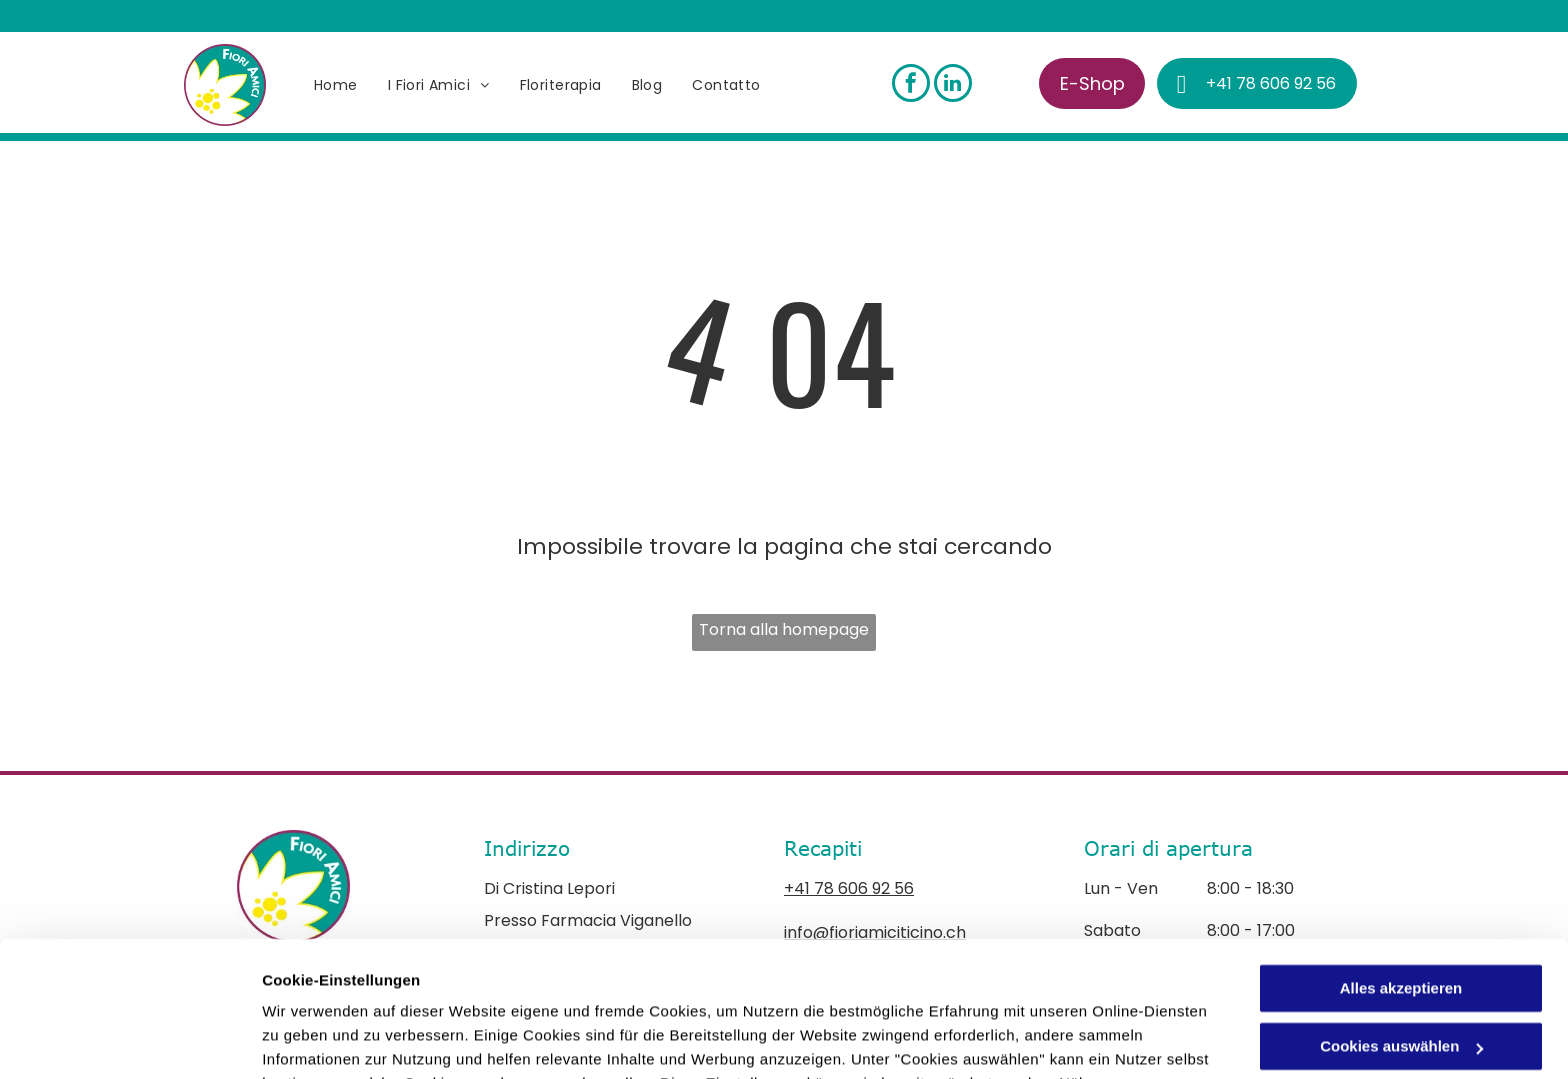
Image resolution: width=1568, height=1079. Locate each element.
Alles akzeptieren (1401, 865)
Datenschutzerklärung (753, 984)
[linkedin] (953, 85)
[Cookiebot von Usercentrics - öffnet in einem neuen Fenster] (129, 1040)
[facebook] (911, 85)
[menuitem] (336, 85)
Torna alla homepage (784, 629)
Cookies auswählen (332, 1039)
